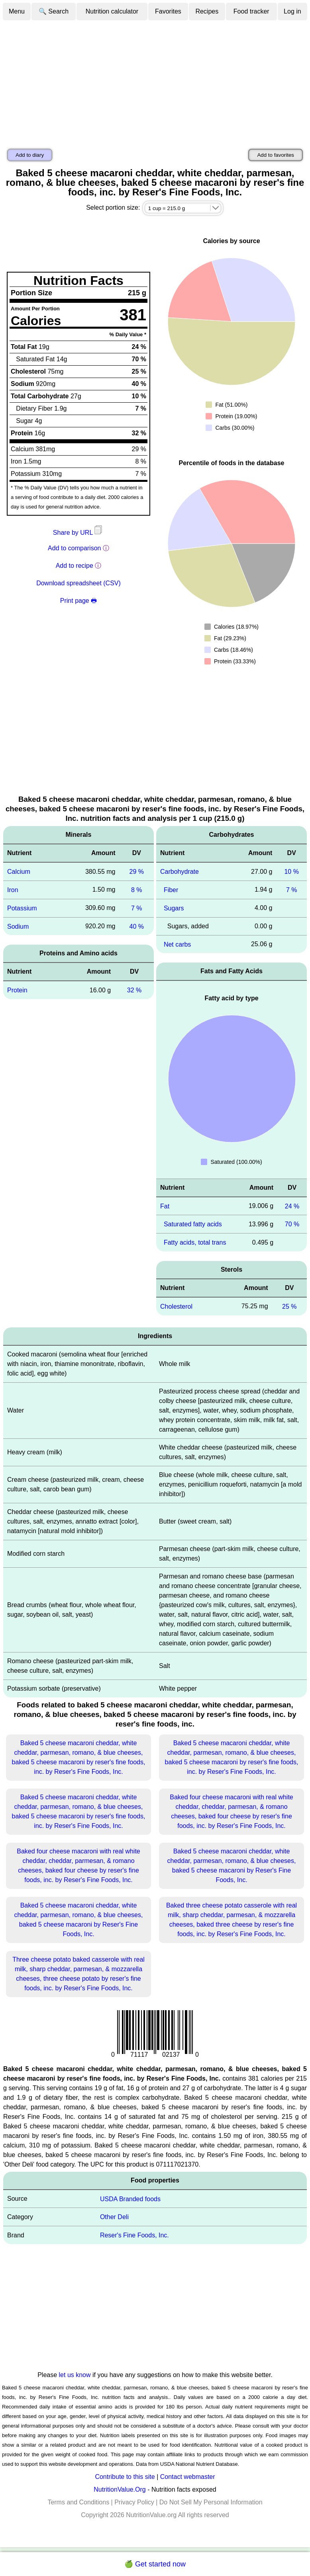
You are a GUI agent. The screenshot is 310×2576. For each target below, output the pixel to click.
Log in (292, 11)
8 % (136, 890)
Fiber (171, 890)
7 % (136, 908)
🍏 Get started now (155, 2564)
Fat (164, 1205)
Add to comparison (74, 548)
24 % (292, 1205)
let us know (75, 2374)
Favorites (168, 11)
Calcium (18, 871)
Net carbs (177, 944)
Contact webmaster (187, 2476)
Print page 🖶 (78, 600)
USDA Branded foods (130, 2198)
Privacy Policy (134, 2502)
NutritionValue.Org (119, 2489)
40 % (136, 926)
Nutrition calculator (112, 11)
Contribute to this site (125, 2476)
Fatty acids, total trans (195, 1242)
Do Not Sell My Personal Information (211, 2502)
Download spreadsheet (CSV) (78, 583)
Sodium (18, 926)
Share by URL (78, 532)
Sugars (174, 908)
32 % (134, 990)
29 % (136, 871)
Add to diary (30, 155)
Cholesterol (176, 1306)
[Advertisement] (155, 80)
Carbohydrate (179, 871)
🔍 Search (54, 11)
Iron (12, 890)
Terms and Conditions (78, 2502)
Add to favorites (275, 155)
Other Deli (114, 2217)
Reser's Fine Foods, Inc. (134, 2235)
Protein (17, 990)
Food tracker (251, 11)
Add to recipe (74, 565)
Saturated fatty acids (193, 1224)
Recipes (206, 11)
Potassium (22, 908)
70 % (292, 1224)
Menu (17, 11)
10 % (291, 871)
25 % (289, 1306)
